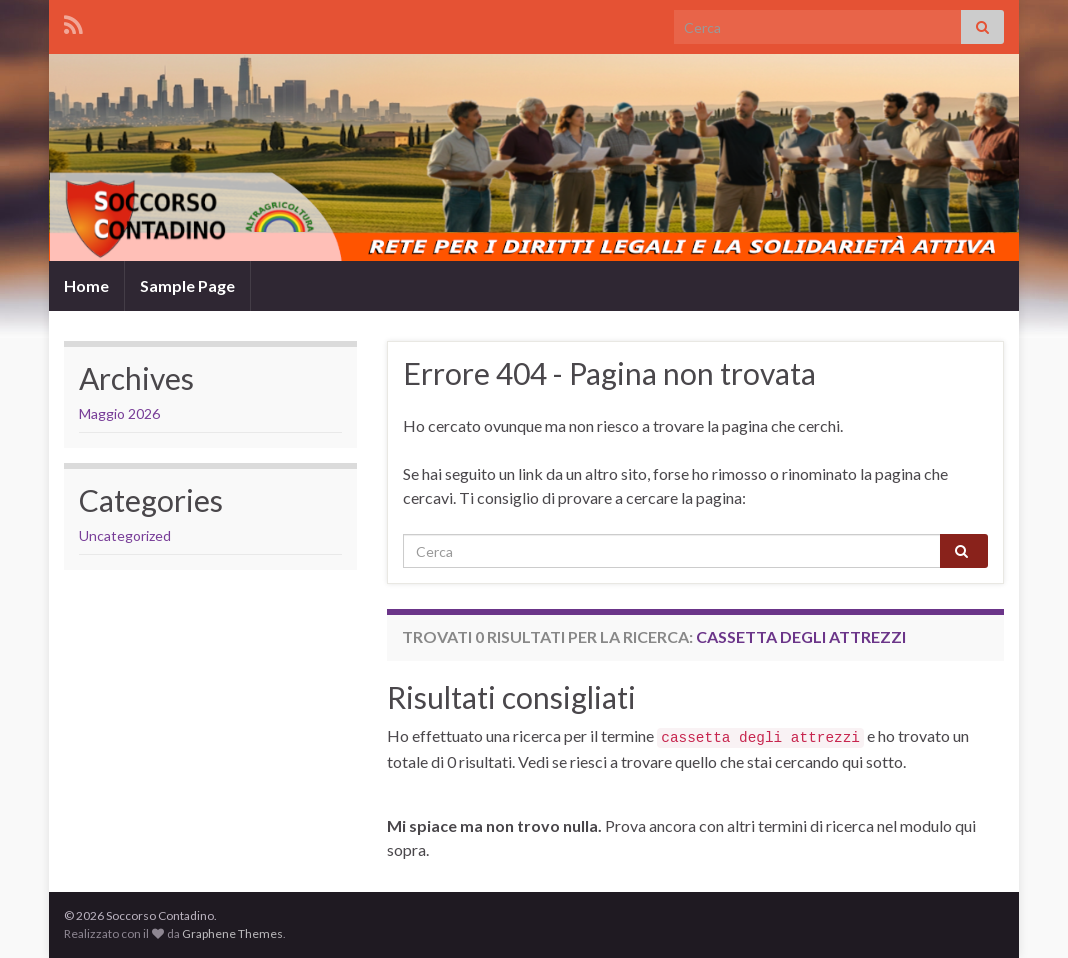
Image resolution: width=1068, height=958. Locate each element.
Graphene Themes (232, 933)
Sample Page (187, 285)
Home (86, 285)
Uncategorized (125, 535)
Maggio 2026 (119, 413)
